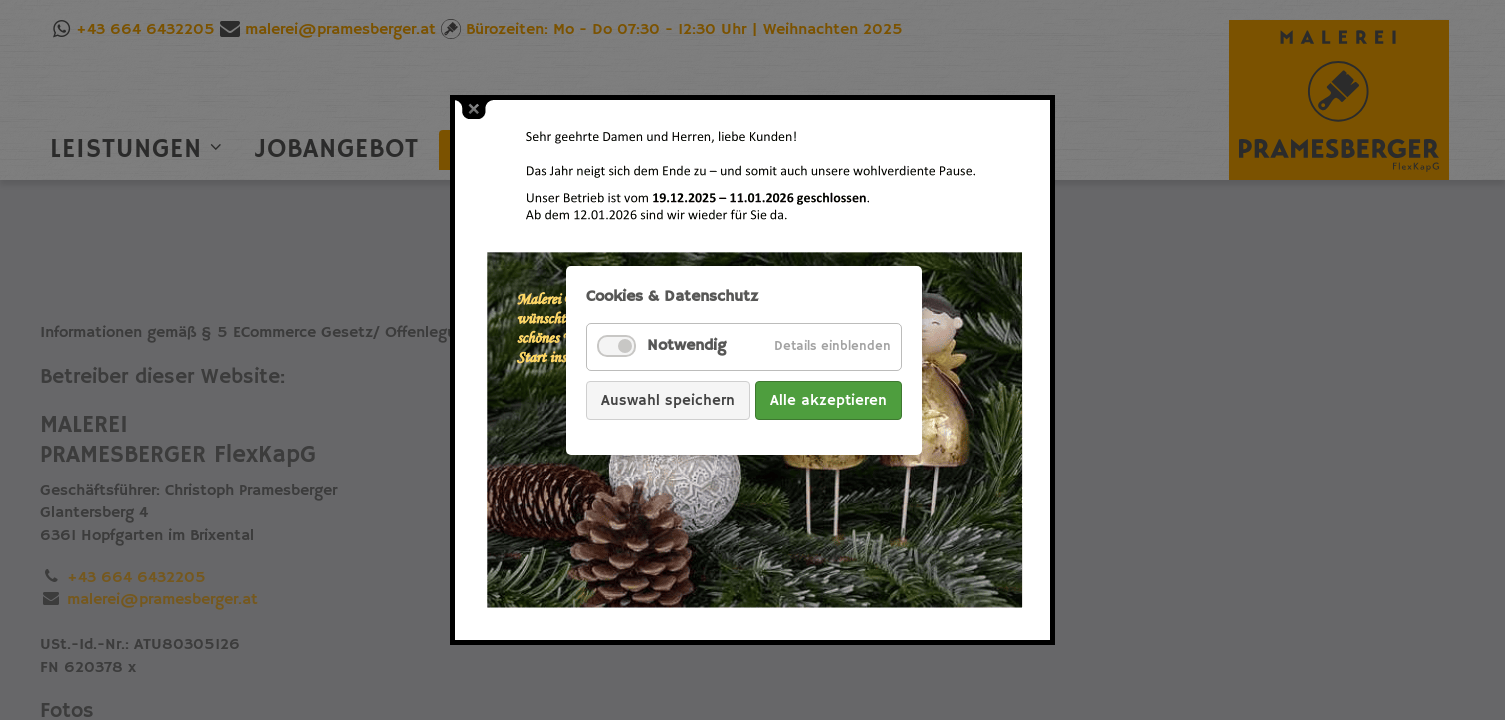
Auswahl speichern (668, 399)
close (474, 109)
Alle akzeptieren (828, 399)
